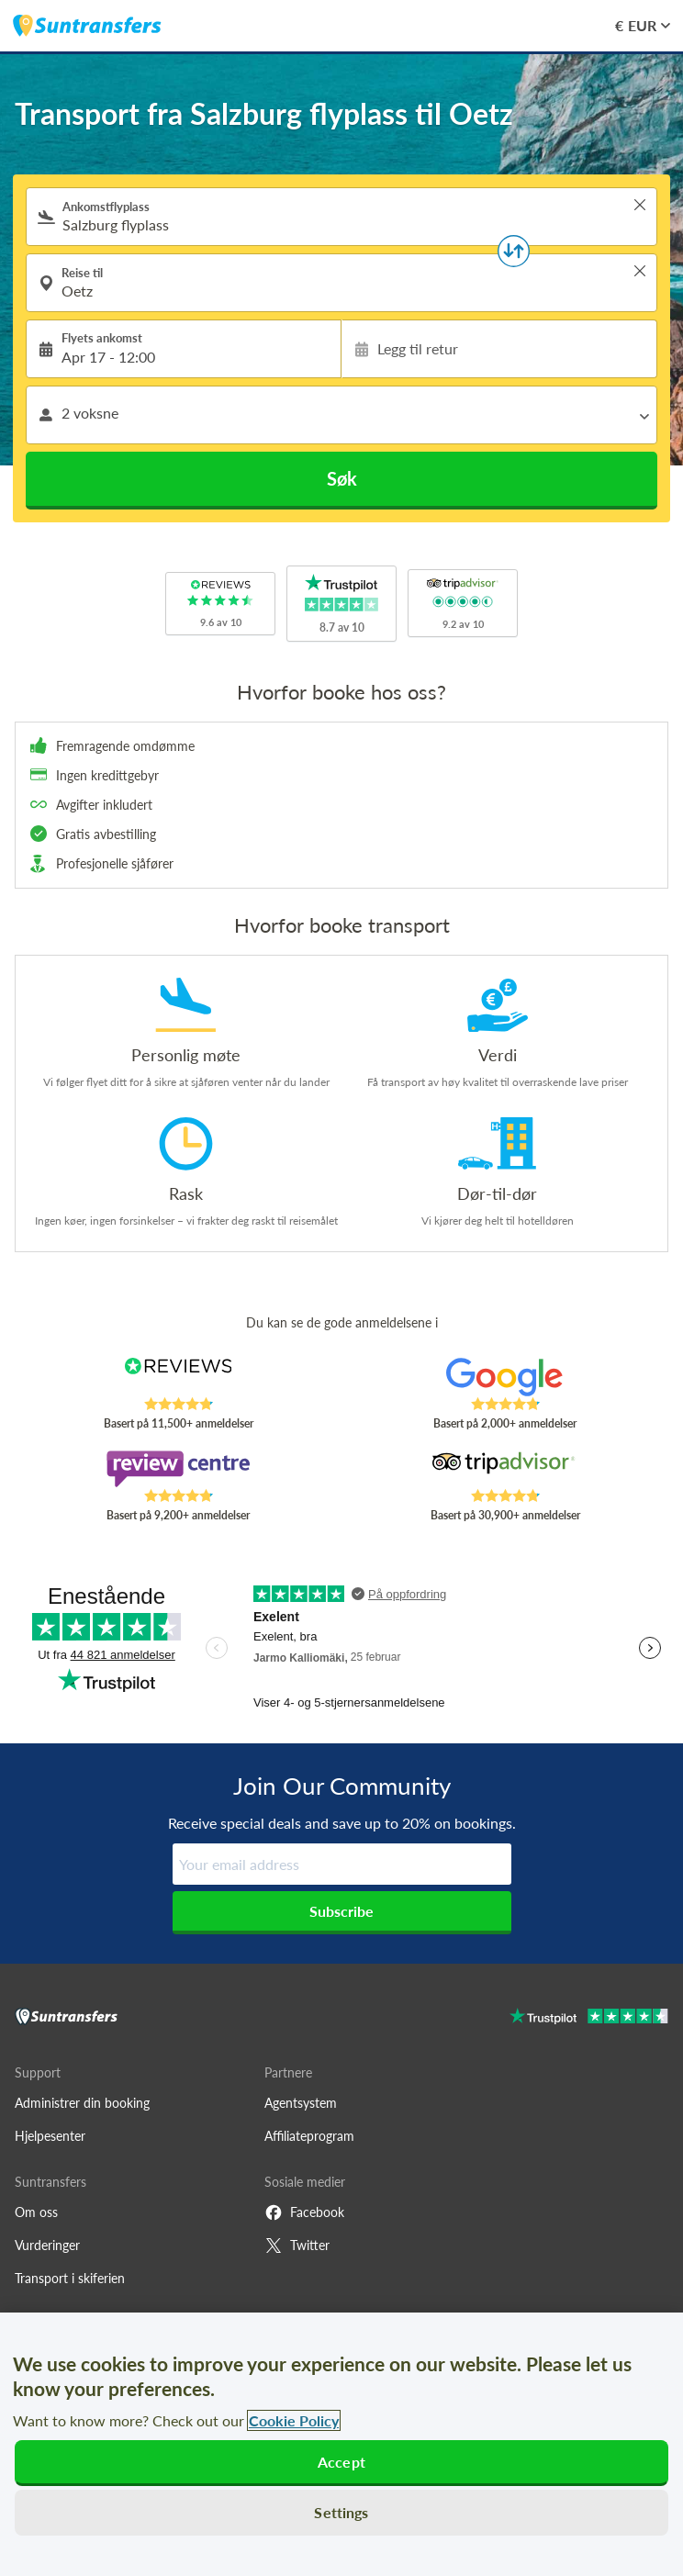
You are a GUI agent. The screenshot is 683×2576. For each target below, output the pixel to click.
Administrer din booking (82, 2103)
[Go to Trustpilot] (588, 2018)
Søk (342, 478)
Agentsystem (300, 2103)
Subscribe (341, 1911)
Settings (341, 2512)
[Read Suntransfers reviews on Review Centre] (178, 1469)
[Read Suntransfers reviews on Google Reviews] (505, 1377)
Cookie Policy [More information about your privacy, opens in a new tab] (294, 2420)
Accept (341, 2461)
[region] (341, 2444)
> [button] (639, 204)
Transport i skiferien (70, 2278)
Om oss (36, 2212)
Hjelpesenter (50, 2136)
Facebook (304, 2212)
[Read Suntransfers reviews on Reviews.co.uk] (178, 1377)
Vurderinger (47, 2245)
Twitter (297, 2245)
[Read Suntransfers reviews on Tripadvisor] (505, 1469)
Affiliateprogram (309, 2136)
